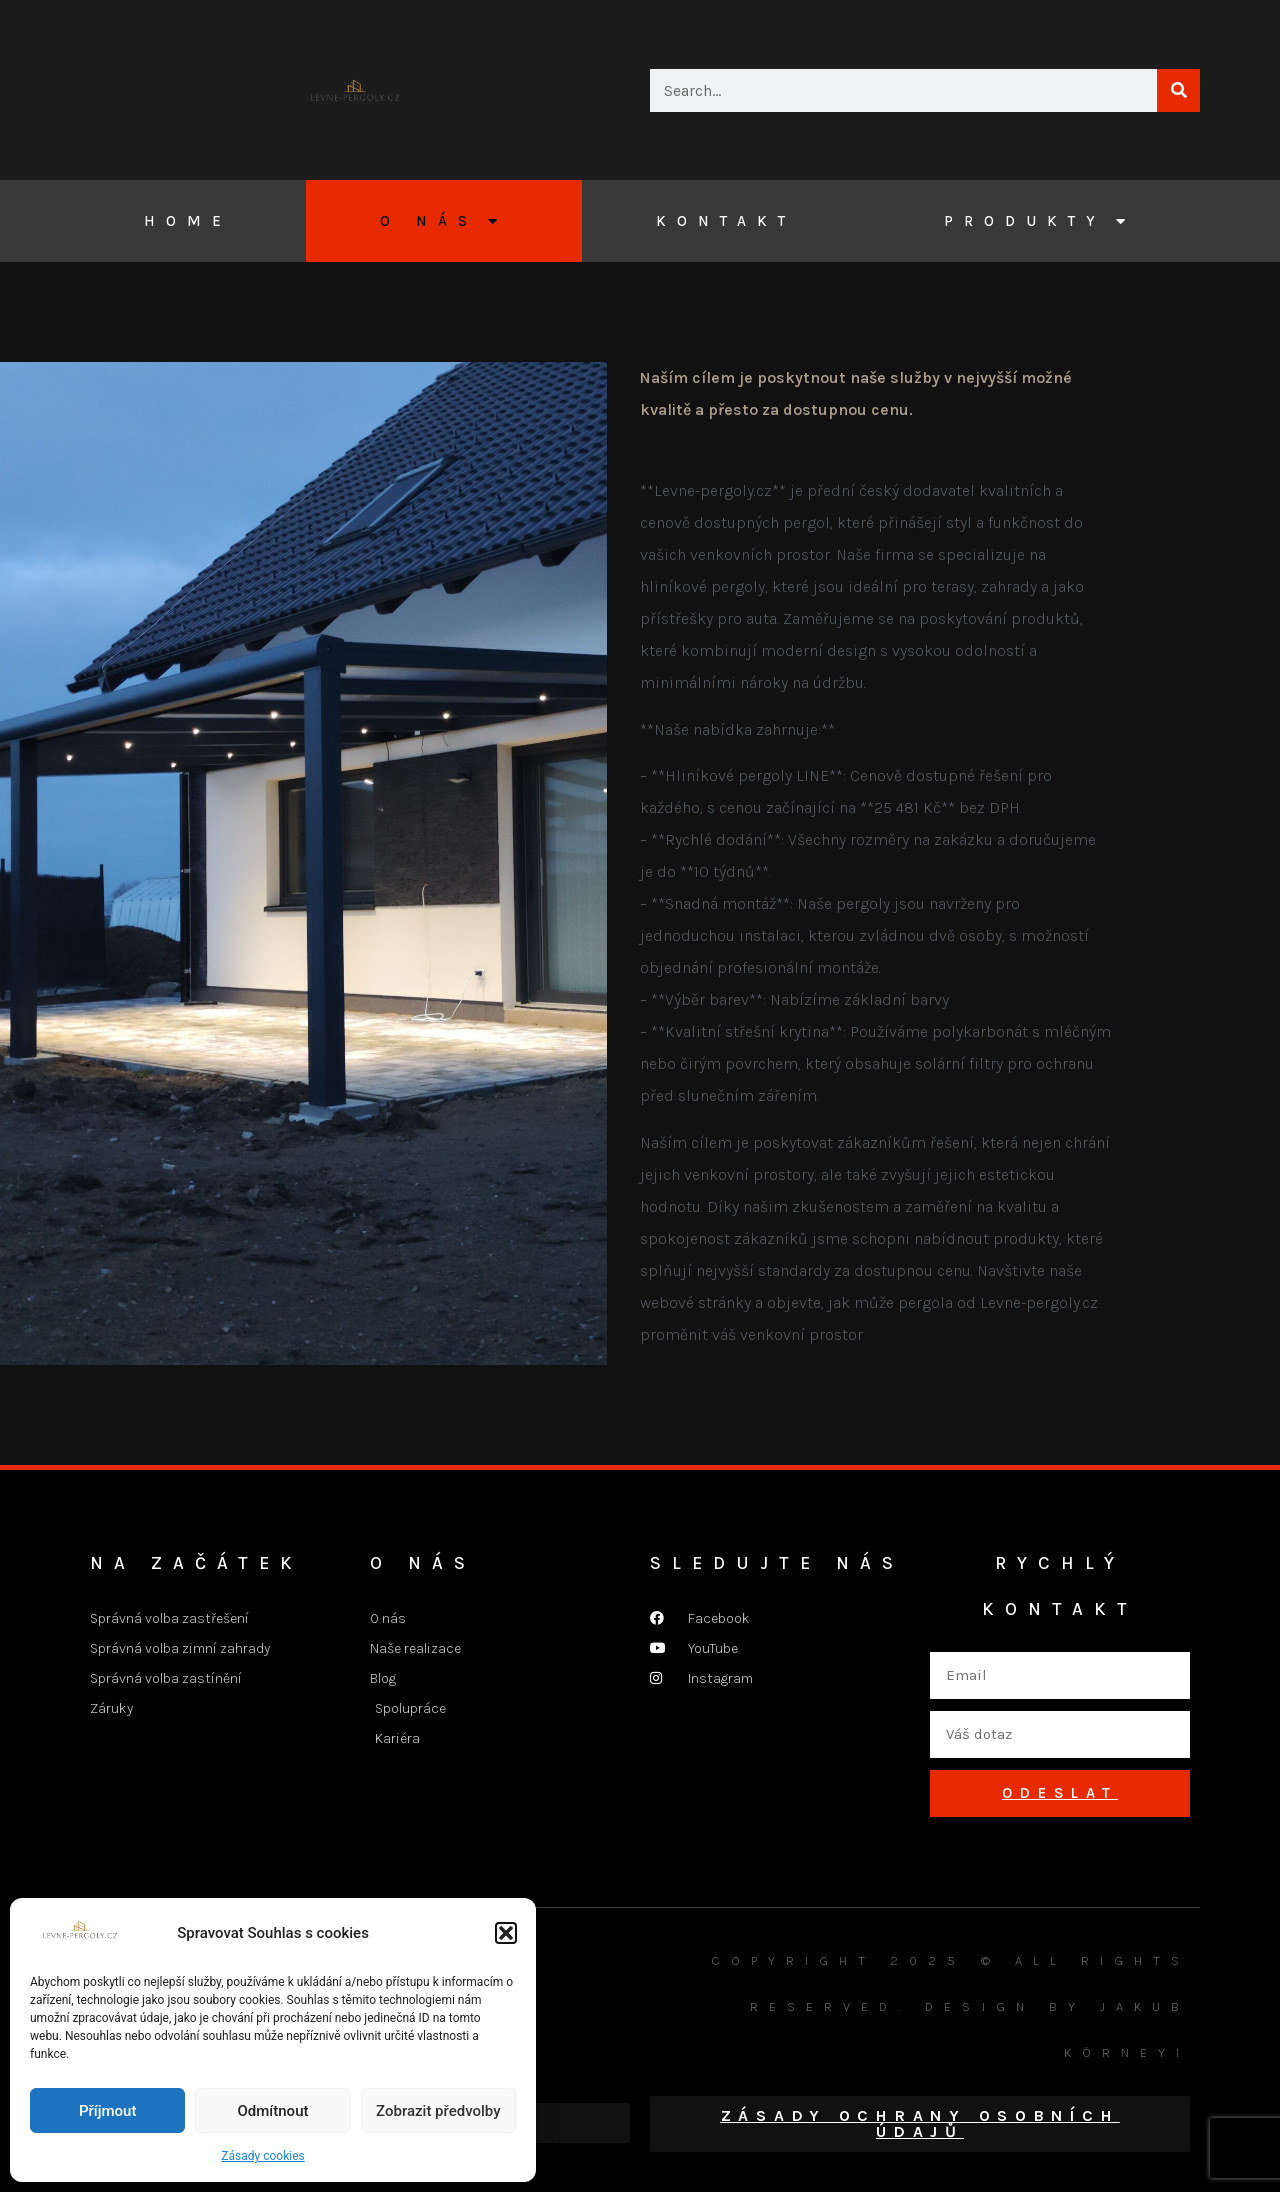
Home (188, 221)
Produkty (1040, 221)
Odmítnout (273, 2111)
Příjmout (107, 2111)
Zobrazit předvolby (438, 2111)
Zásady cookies (262, 2156)
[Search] (1178, 90)
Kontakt (726, 221)
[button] (506, 1933)
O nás (444, 221)
